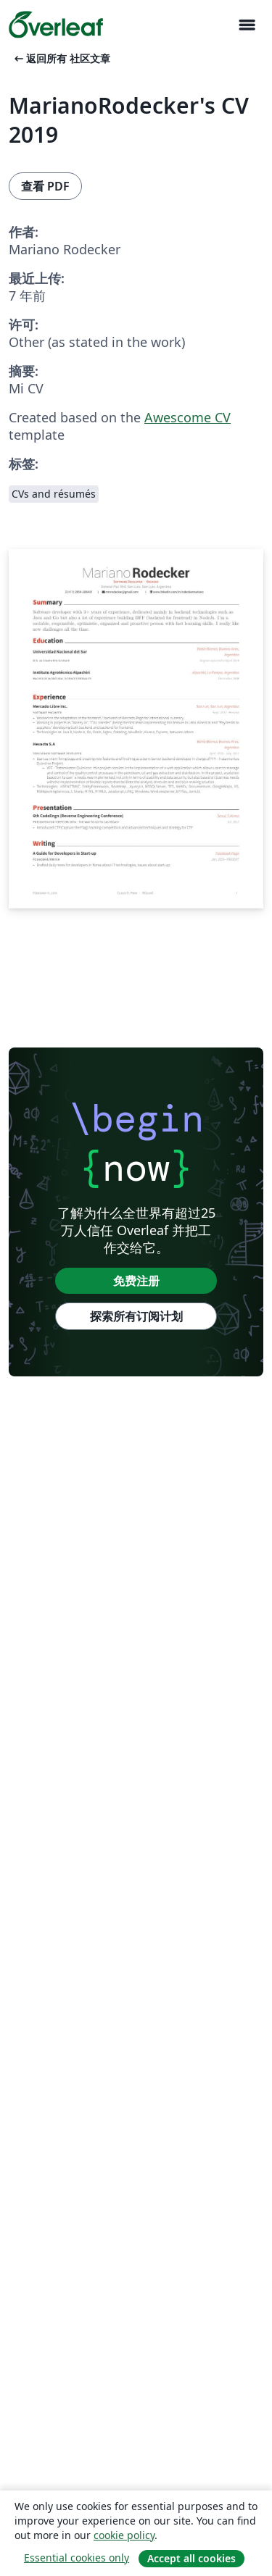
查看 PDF (45, 186)
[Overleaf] (56, 24)
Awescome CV (187, 417)
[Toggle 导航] (246, 25)
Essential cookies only (76, 2557)
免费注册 (136, 1281)
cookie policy (124, 2535)
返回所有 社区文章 (61, 58)
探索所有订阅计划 (136, 1316)
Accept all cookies (191, 2558)
